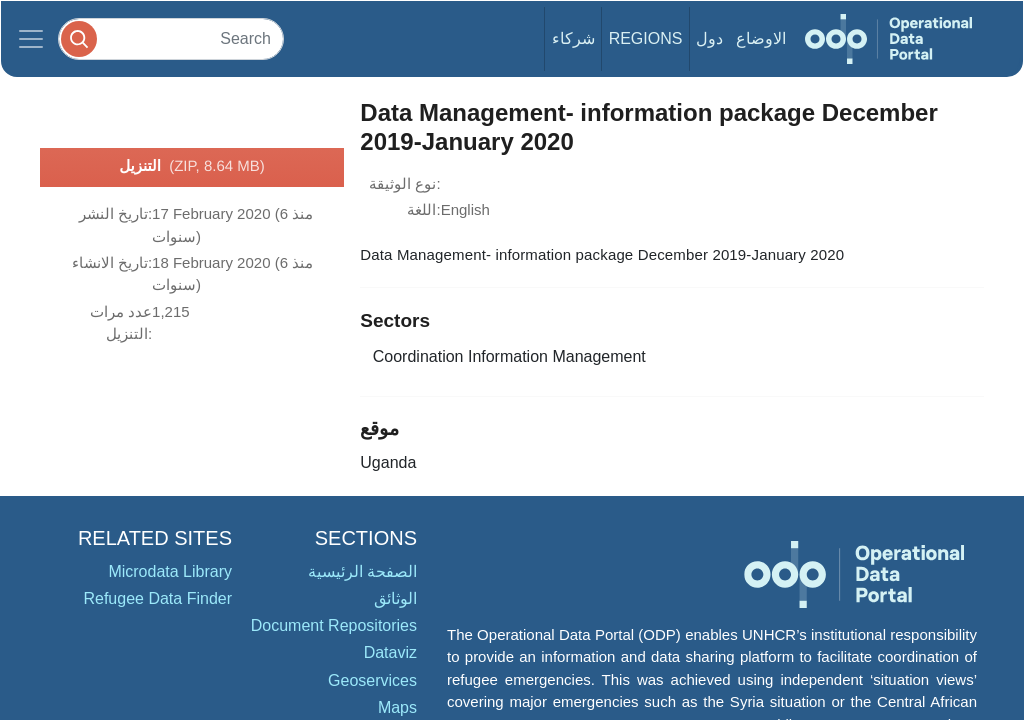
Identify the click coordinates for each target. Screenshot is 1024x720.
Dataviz (390, 652)
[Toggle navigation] (31, 39)
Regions (646, 38)
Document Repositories (334, 625)
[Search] (171, 38)
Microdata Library (170, 571)
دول (709, 38)
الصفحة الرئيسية (362, 571)
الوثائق (395, 598)
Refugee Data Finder (157, 598)
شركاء (573, 38)
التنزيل (192, 167)
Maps (397, 707)
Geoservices (372, 680)
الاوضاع (761, 38)
